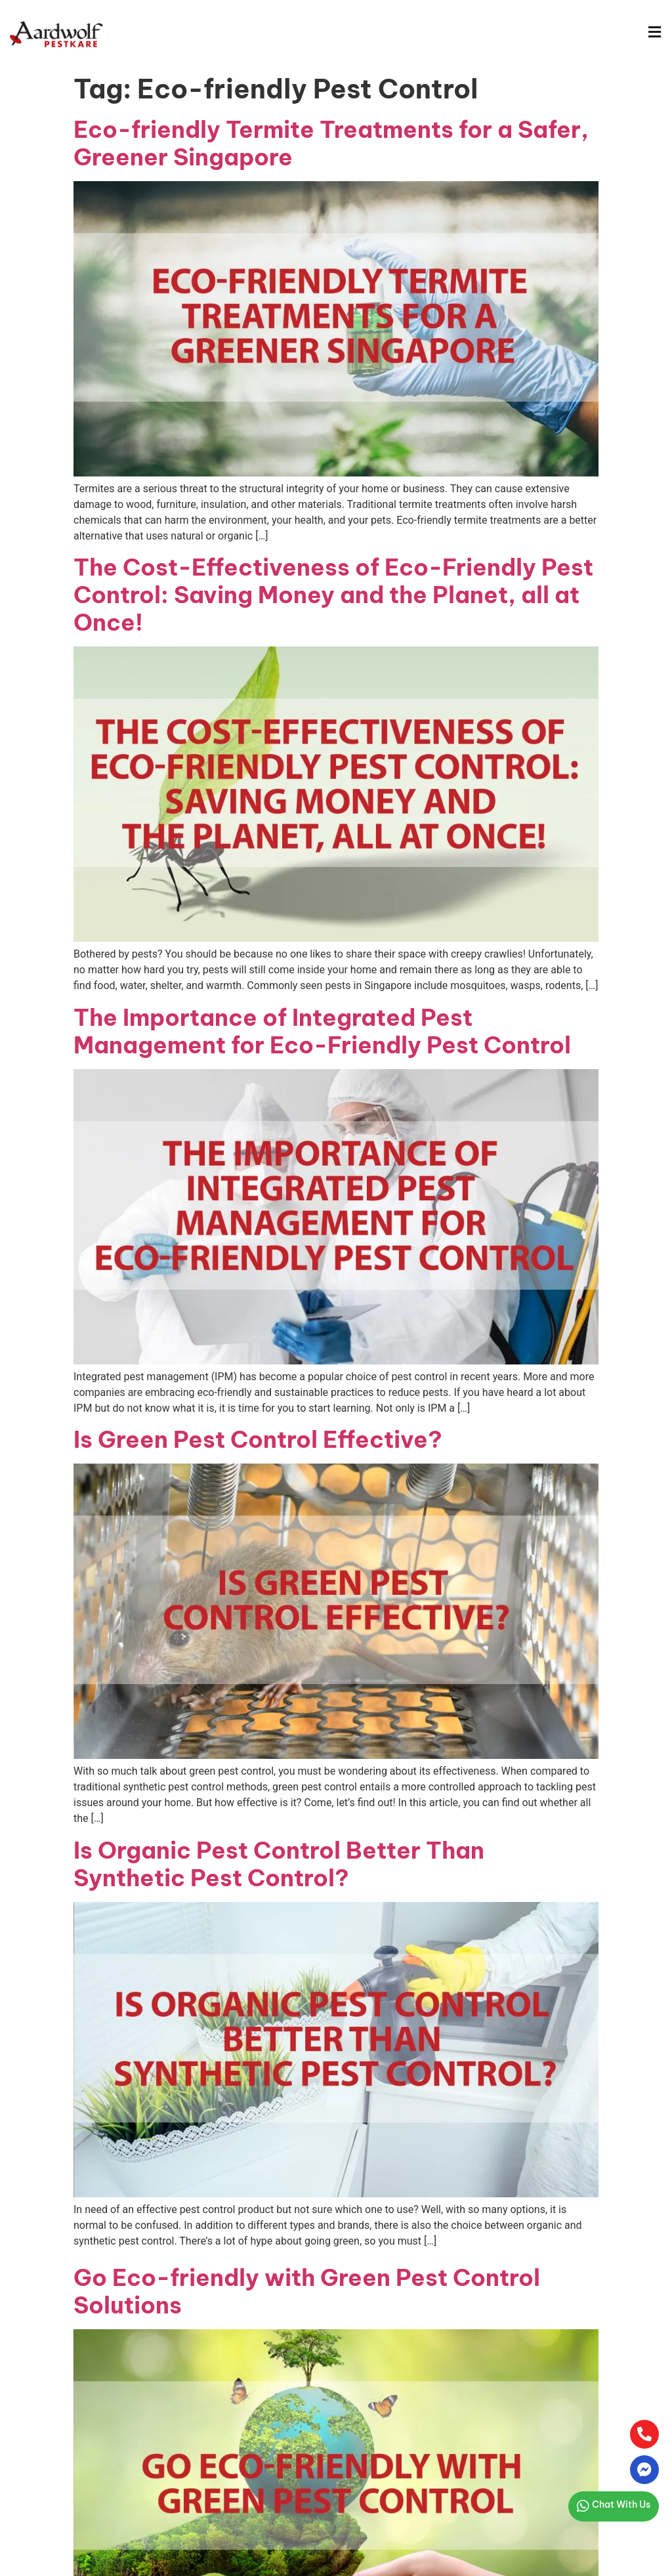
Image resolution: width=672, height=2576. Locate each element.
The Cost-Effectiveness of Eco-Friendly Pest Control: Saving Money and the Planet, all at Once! (333, 595)
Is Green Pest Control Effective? (258, 1439)
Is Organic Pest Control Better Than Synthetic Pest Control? (279, 1864)
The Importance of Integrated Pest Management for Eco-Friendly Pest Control (322, 1031)
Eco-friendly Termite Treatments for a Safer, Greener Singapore (331, 143)
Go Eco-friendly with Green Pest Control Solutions (307, 2291)
